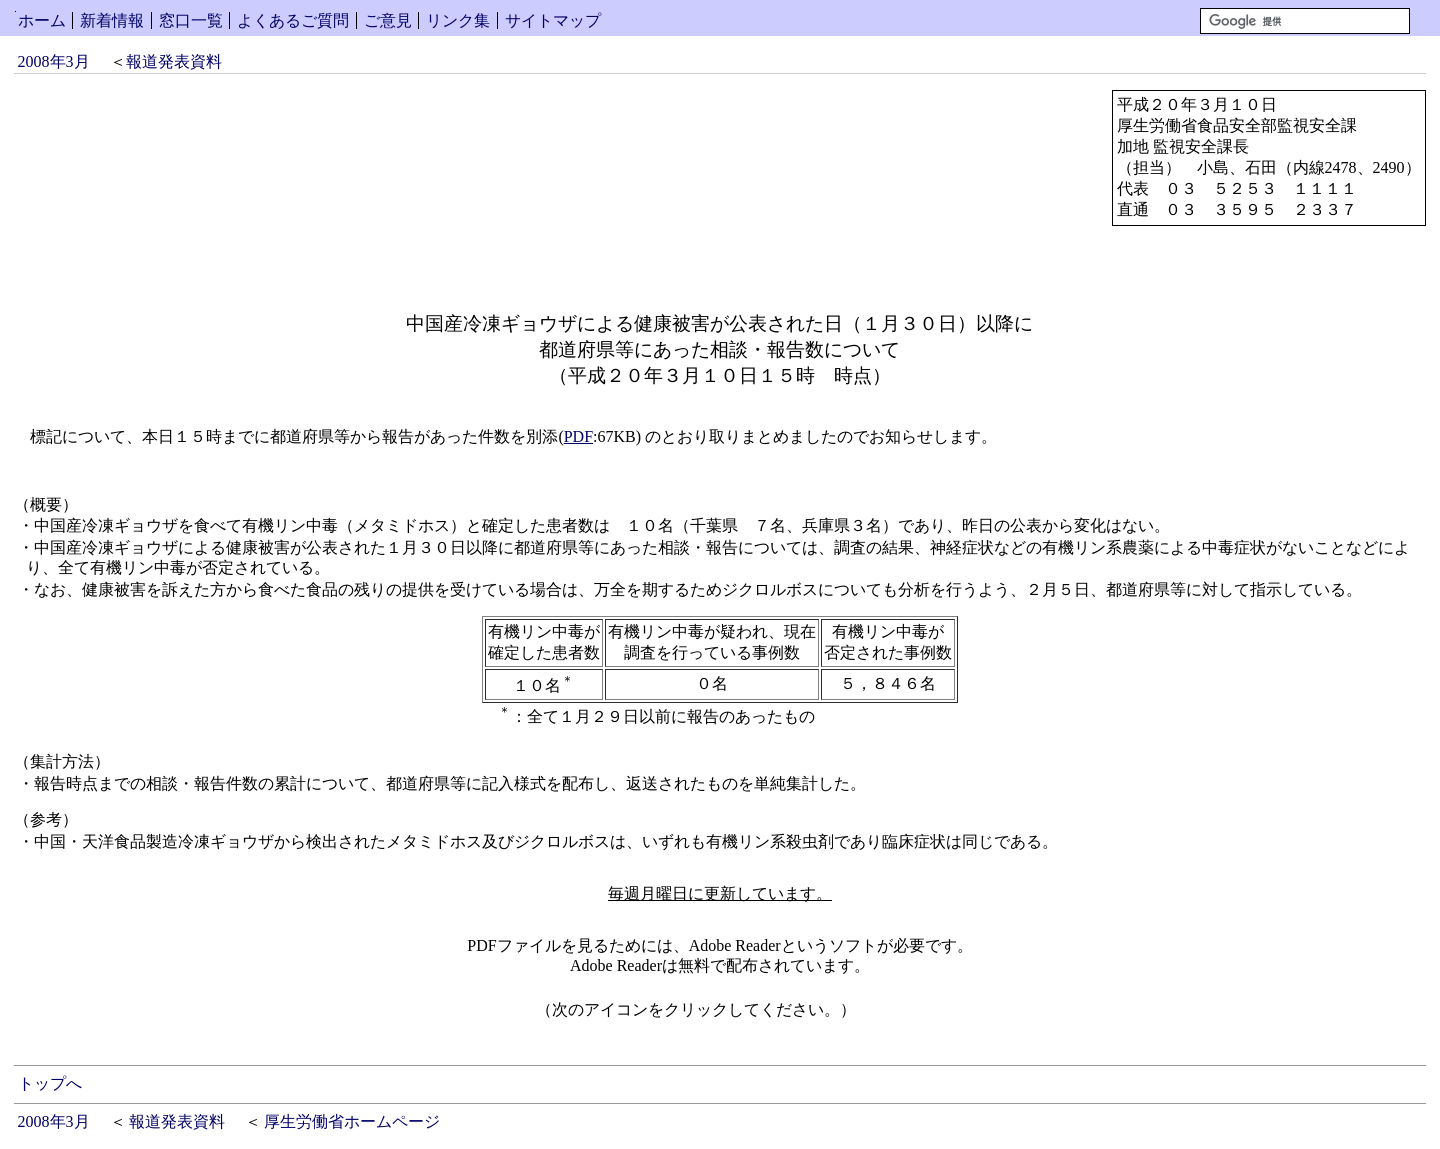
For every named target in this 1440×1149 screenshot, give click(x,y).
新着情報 (112, 20)
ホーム (42, 20)
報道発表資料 (174, 61)
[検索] (1305, 21)
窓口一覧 (191, 20)
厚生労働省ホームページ (352, 1121)
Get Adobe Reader (920, 1016)
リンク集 (458, 20)
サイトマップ (553, 20)
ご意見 (388, 20)
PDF (578, 436)
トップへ (50, 1083)
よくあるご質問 (293, 20)
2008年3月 (54, 61)
